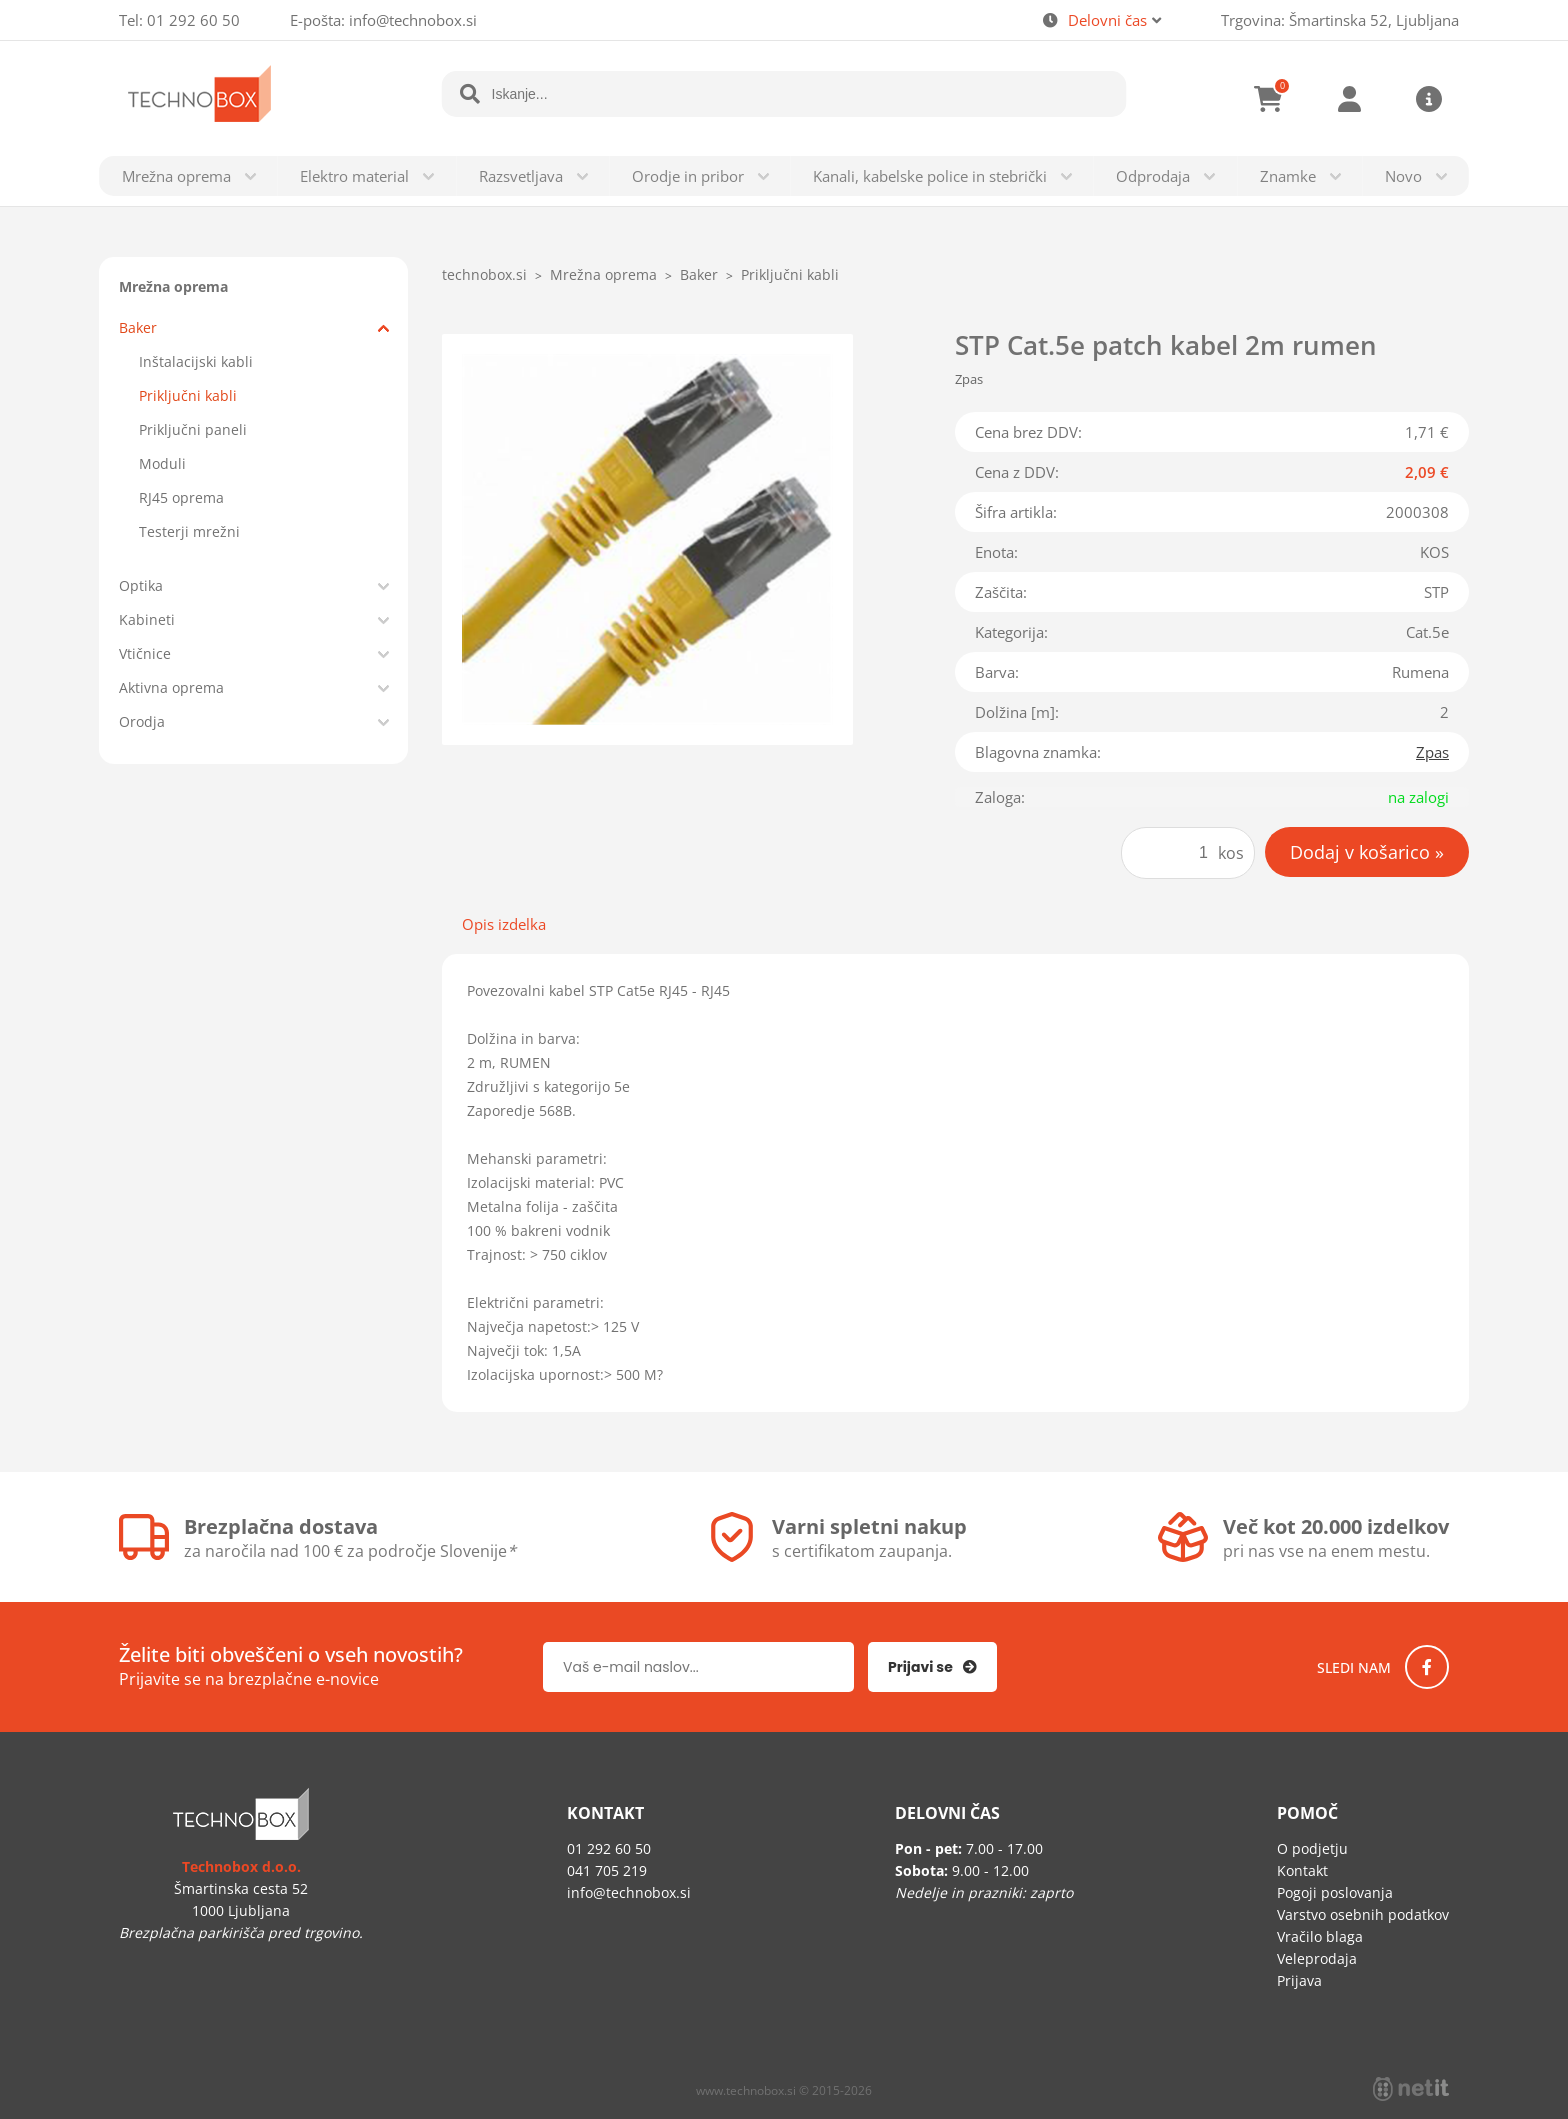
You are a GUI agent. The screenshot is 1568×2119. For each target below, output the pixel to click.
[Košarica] (1269, 99)
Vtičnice (145, 653)
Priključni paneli (193, 429)
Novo (1403, 176)
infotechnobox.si (413, 20)
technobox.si (484, 274)
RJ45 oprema (181, 497)
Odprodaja (1153, 176)
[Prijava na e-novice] (932, 1667)
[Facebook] (1427, 1667)
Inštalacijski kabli (196, 361)
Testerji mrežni (189, 531)
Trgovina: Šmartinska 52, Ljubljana (1340, 20)
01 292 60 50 (193, 20)
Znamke (1288, 176)
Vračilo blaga (1320, 1936)
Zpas (1432, 752)
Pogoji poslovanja (1335, 1892)
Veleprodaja (1317, 1958)
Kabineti (147, 619)
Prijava (1349, 99)
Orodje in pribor (688, 176)
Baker (138, 327)
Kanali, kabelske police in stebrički (930, 176)
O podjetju (1312, 1848)
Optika (141, 585)
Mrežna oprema (176, 176)
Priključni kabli (188, 395)
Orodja (142, 721)
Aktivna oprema (171, 687)
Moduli (162, 463)
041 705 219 (607, 1870)
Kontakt (1302, 1870)
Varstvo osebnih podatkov (1363, 1914)
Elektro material (354, 176)
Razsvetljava (521, 176)
